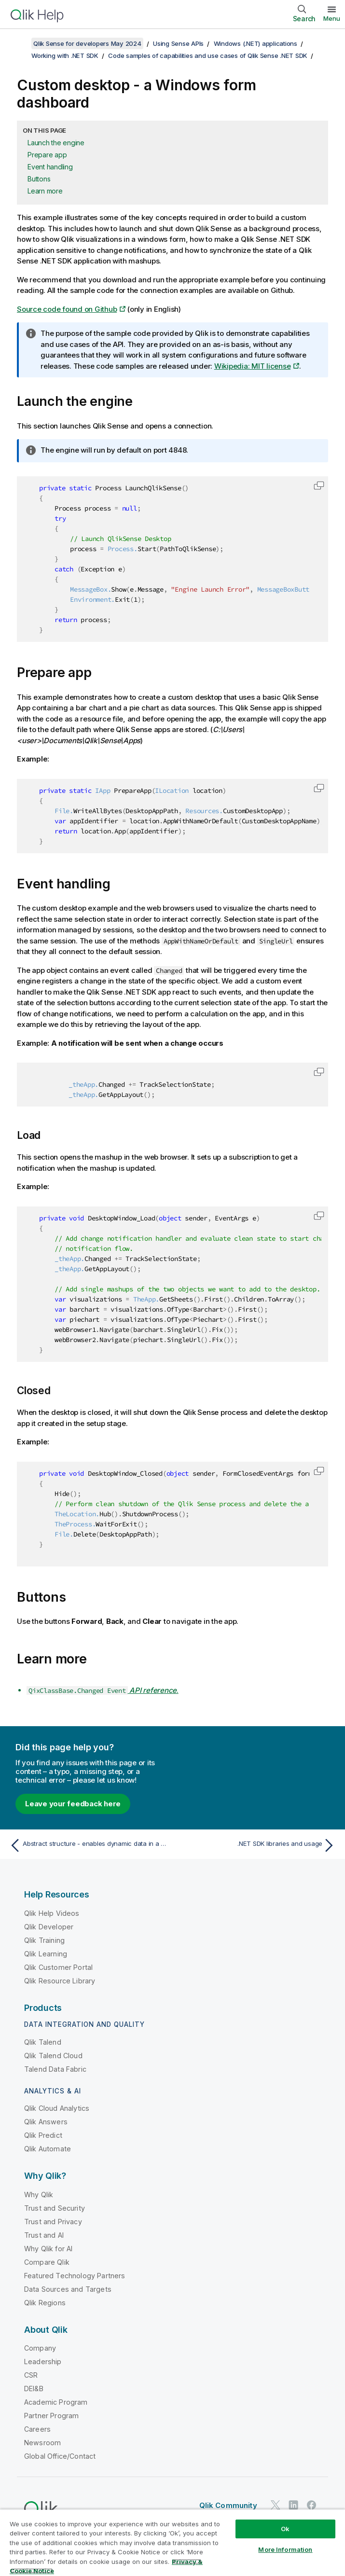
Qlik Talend (42, 2042)
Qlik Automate (47, 2149)
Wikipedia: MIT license (252, 366)
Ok (285, 2529)
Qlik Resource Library (59, 1981)
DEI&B (33, 2388)
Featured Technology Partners (74, 2275)
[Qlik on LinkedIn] (293, 2505)
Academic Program (56, 2402)
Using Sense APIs (178, 43)
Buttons (39, 179)
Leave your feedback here (73, 1803)
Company (40, 2348)
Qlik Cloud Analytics (56, 2108)
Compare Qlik (46, 2262)
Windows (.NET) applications (255, 43)
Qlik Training (44, 1940)
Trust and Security (54, 2208)
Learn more (45, 191)
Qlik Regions (45, 2303)
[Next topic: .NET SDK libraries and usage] (257, 1845)
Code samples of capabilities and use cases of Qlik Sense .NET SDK (207, 55)
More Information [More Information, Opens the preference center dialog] (285, 2549)
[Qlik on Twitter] (275, 2505)
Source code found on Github (67, 309)
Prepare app (47, 155)
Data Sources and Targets (67, 2289)
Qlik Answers (46, 2122)
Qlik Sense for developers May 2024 (87, 43)
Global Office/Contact (60, 2456)
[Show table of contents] (19, 43)
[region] (172, 2542)
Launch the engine (56, 142)
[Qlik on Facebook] (311, 2505)
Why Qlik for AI (48, 2248)
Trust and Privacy (53, 2221)
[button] (319, 485)
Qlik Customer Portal (58, 1967)
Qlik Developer (48, 1927)
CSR (31, 2375)
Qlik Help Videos (52, 1913)
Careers (37, 2429)
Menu (331, 18)
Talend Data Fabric (55, 2069)
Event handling (50, 167)
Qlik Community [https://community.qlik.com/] (228, 2505)
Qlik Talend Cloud (53, 2055)
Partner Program (51, 2415)
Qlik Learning (45, 1954)
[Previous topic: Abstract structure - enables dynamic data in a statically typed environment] (88, 1845)
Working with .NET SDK (64, 55)
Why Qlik (38, 2194)
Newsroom (42, 2442)
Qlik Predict (43, 2135)
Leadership (43, 2361)
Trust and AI (44, 2235)
